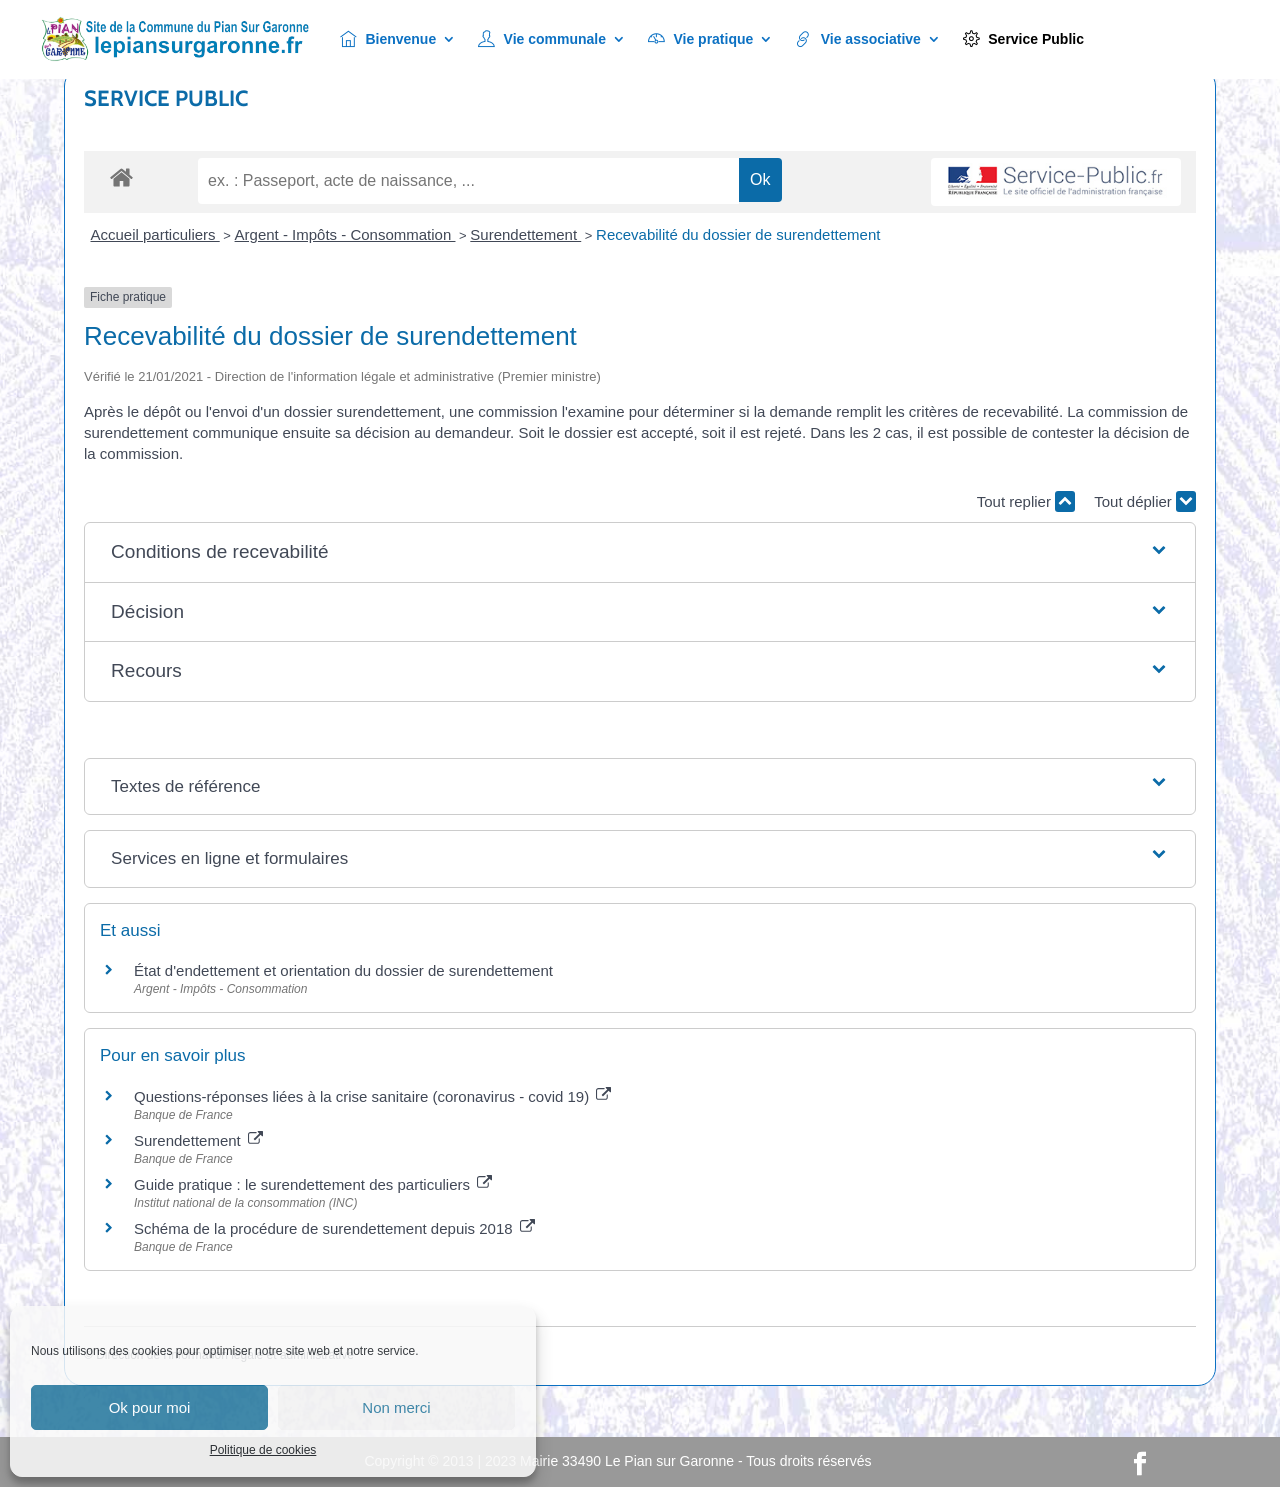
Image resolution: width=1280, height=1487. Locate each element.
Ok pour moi (150, 1407)
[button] (640, 552)
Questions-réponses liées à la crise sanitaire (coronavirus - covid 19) (372, 1096)
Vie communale (542, 39)
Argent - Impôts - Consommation (345, 234)
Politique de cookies (263, 1450)
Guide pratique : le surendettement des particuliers (313, 1184)
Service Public (1023, 39)
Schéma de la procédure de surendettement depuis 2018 (334, 1228)
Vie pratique (700, 39)
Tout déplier (1145, 501)
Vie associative (858, 39)
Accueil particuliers (155, 234)
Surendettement (525, 234)
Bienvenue (388, 39)
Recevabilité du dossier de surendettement (738, 234)
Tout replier (1026, 501)
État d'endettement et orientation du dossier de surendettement (343, 970)
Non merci (396, 1407)
